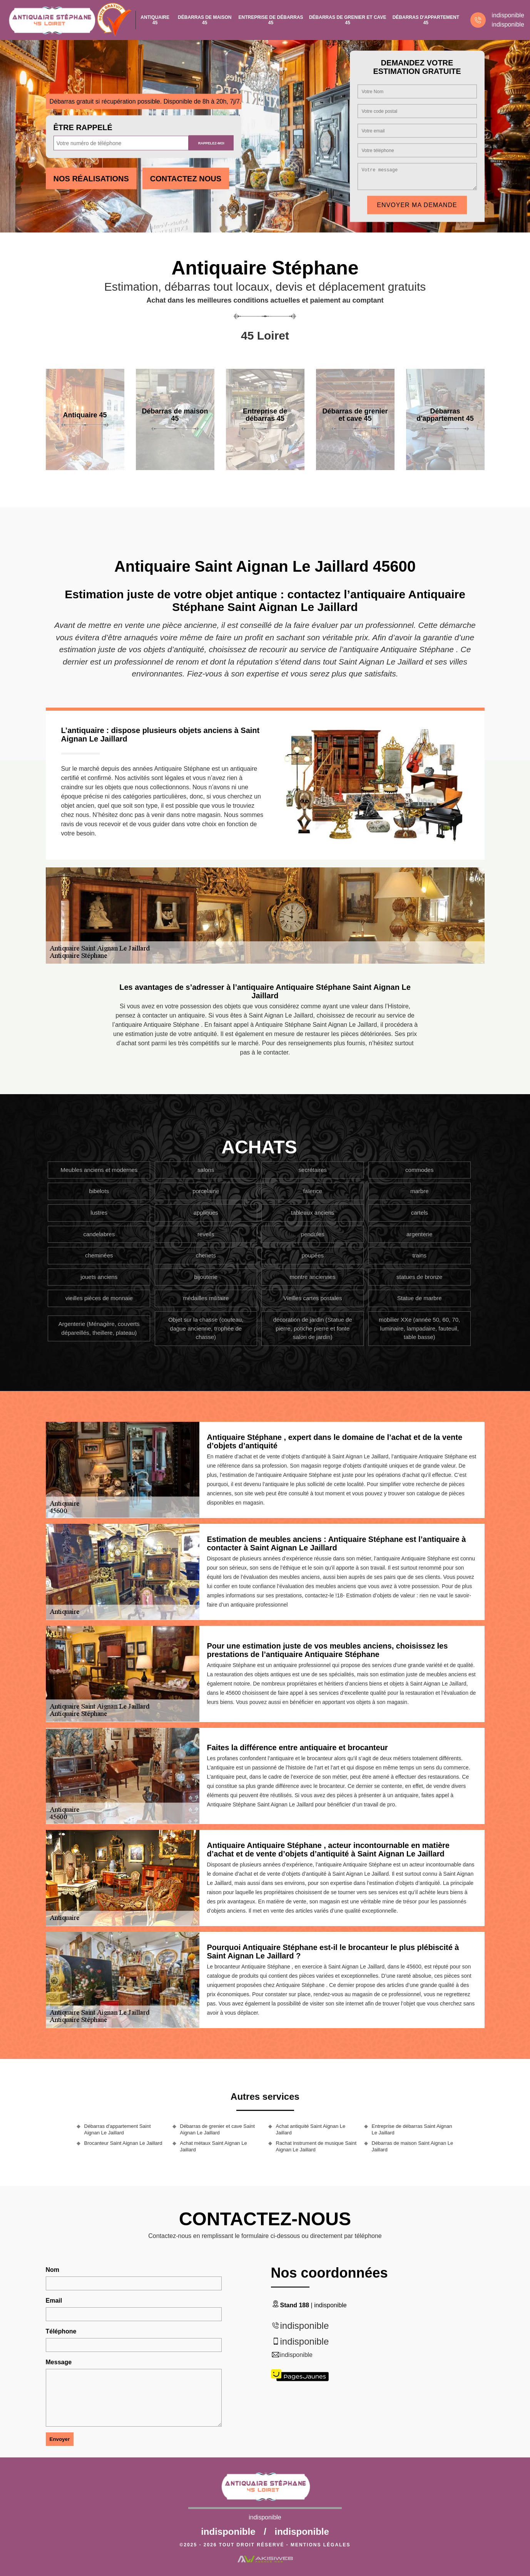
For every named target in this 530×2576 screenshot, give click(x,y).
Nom (53, 2269)
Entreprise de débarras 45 (271, 20)
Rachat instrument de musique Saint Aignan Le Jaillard (316, 2146)
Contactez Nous (185, 178)
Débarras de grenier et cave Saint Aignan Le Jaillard (217, 2129)
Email (54, 2300)
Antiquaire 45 (154, 20)
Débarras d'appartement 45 (426, 20)
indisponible (508, 15)
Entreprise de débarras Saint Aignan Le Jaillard (412, 2129)
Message (59, 2362)
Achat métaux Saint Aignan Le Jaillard (213, 2146)
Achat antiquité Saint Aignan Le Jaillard (311, 2129)
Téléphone (61, 2331)
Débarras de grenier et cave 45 (347, 20)
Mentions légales (320, 2545)
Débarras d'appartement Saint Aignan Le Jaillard (117, 2129)
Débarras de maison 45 (204, 20)
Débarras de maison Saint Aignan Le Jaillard (412, 2146)
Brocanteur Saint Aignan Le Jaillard (123, 2143)
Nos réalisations (91, 178)
